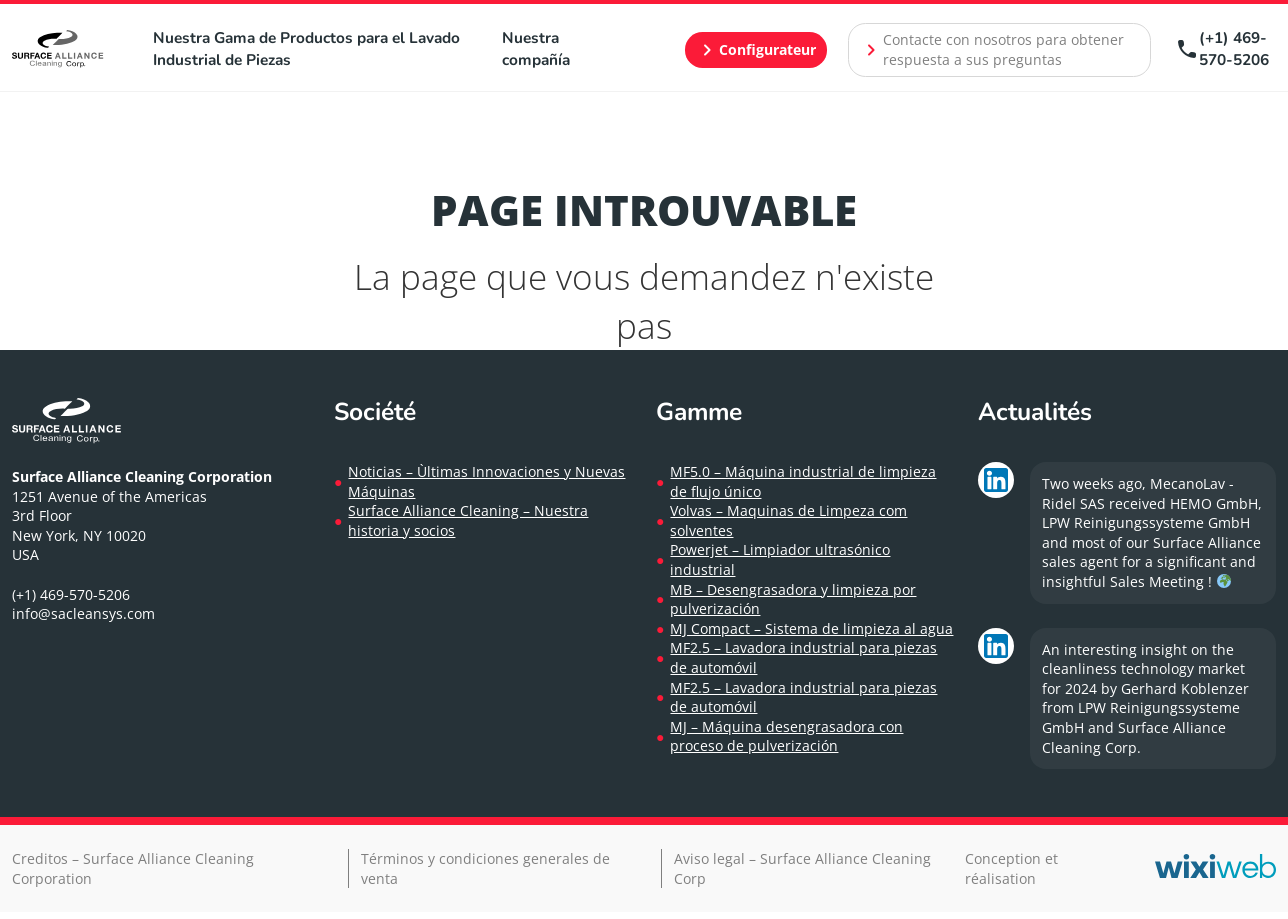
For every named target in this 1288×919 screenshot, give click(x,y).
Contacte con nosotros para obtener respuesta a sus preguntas (991, 49)
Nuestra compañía (536, 48)
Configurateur (755, 50)
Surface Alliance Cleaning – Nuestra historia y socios (468, 520)
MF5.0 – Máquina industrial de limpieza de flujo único (803, 481)
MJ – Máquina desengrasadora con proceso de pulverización (786, 736)
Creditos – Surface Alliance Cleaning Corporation (133, 868)
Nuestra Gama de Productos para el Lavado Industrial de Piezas (306, 48)
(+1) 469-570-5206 (1222, 48)
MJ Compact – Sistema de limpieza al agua (811, 628)
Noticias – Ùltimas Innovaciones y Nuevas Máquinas (486, 481)
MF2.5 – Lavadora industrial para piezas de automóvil (803, 657)
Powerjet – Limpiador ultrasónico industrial (780, 559)
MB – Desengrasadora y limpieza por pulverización (793, 599)
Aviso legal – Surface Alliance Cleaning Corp (802, 868)
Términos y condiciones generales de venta (485, 868)
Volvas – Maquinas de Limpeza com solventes (788, 520)
